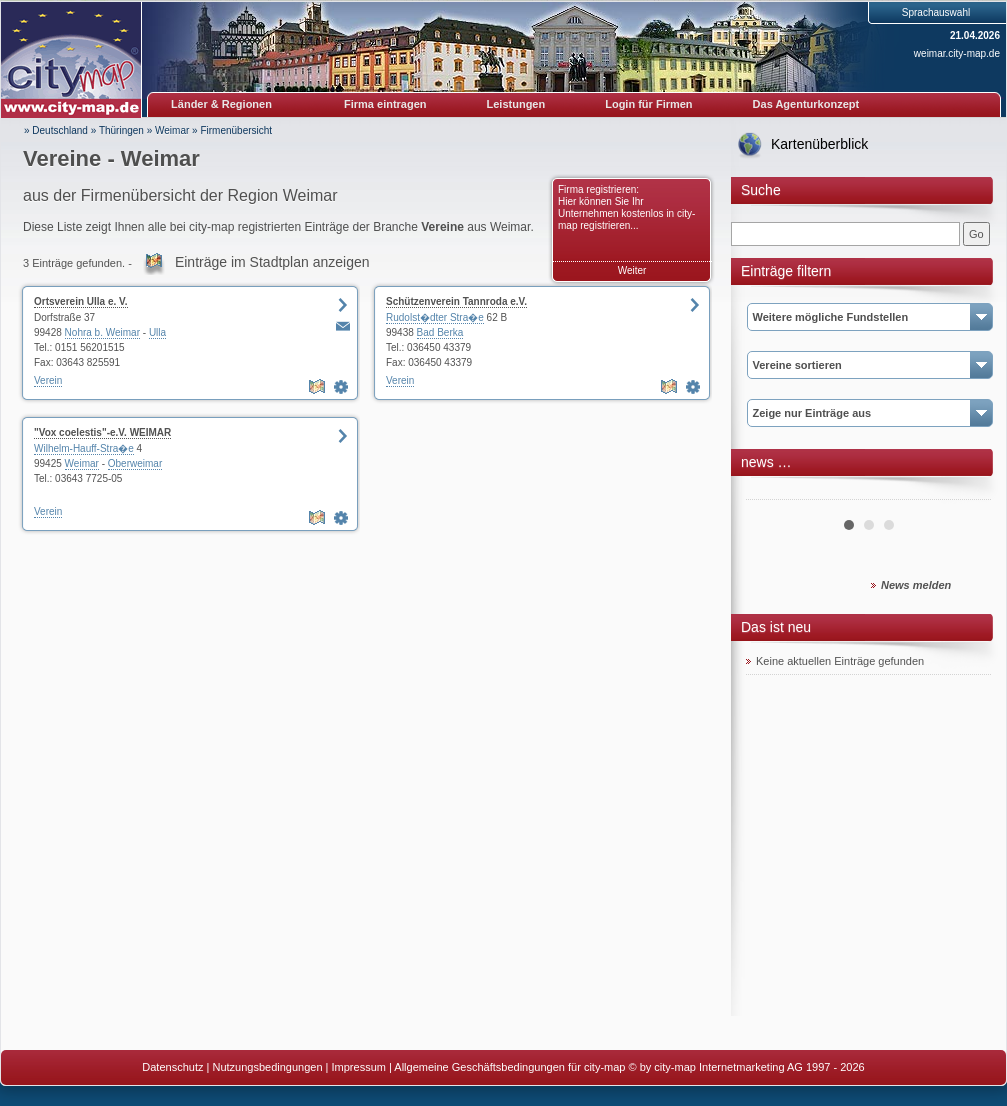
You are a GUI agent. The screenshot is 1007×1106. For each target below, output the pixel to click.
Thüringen (121, 130)
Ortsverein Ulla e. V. (81, 301)
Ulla (157, 332)
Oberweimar (135, 463)
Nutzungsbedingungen (267, 1067)
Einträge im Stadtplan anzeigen (272, 262)
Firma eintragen (385, 104)
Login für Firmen (648, 104)
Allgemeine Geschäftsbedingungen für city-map (509, 1067)
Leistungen (516, 104)
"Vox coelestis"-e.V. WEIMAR (102, 432)
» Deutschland (56, 130)
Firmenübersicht (236, 130)
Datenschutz (172, 1067)
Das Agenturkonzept (806, 104)
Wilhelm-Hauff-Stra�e (84, 448)
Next (965, 492)
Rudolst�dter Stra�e (435, 317)
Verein (48, 380)
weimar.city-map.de (957, 53)
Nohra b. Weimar (102, 332)
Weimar (172, 130)
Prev (772, 492)
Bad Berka (440, 332)
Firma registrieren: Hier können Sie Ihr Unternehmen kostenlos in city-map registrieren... (626, 207)
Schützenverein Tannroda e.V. (456, 301)
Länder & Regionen (221, 104)
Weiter (632, 270)
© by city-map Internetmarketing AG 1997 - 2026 (747, 1067)
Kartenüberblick (819, 144)
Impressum (359, 1067)
